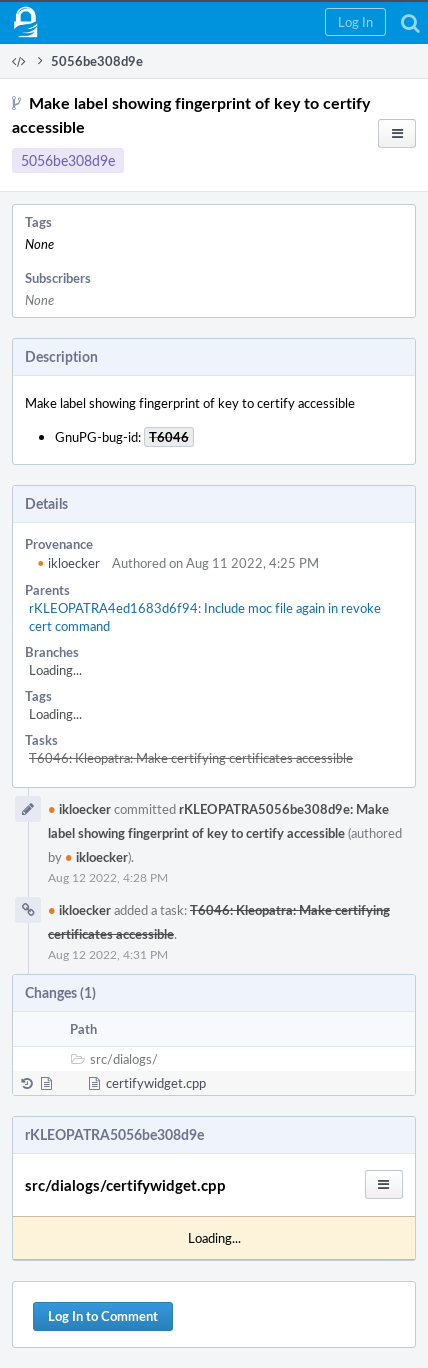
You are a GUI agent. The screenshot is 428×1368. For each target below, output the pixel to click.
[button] (355, 22)
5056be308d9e (68, 160)
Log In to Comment (103, 1316)
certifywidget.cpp (156, 1083)
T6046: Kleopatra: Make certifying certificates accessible (191, 758)
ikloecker (68, 563)
